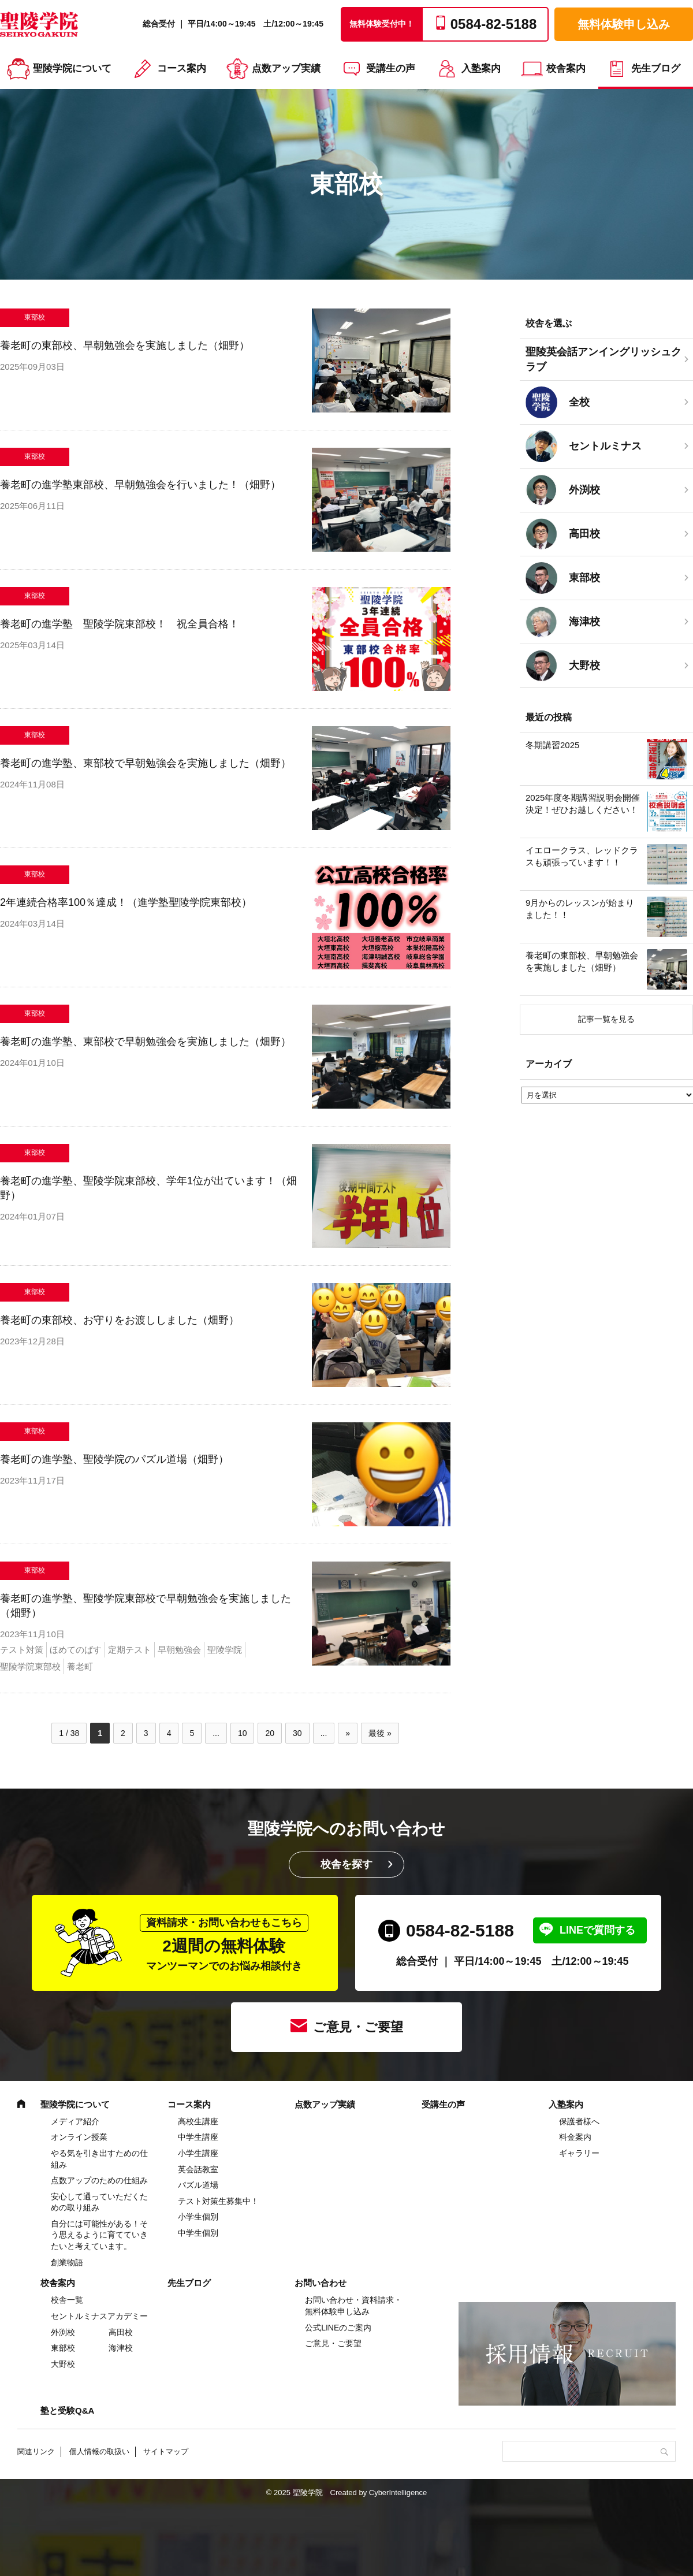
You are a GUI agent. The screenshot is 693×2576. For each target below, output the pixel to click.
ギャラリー (579, 2153)
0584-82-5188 (460, 1930)
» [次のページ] (347, 1733)
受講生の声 (390, 68)
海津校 (121, 2347)
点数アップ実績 (286, 68)
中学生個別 (198, 2232)
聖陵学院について (72, 68)
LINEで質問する (597, 1930)
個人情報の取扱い (99, 2451)
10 (242, 1733)
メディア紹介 (75, 2121)
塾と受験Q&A (67, 2410)
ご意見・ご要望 (358, 2027)
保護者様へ (579, 2121)
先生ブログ (655, 68)
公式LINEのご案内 (338, 2327)
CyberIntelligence (398, 2492)
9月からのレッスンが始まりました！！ (580, 909)
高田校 (121, 2332)
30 (297, 1733)
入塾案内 (481, 68)
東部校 (63, 2347)
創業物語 (67, 2262)
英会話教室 (198, 2169)
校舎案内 (566, 68)
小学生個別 (198, 2216)
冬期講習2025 (552, 745)
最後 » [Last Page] (380, 1733)
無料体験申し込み (624, 24)
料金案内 (575, 2137)
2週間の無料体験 (224, 1943)
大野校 (63, 2364)
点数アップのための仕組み (99, 2180)
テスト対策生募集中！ (218, 2201)
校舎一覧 (67, 2299)
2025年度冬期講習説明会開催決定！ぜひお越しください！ (583, 804)
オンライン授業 (79, 2137)
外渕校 (63, 2332)
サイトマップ (165, 2451)
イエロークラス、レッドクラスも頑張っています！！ (582, 856)
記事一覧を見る (606, 1019)
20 (269, 1733)
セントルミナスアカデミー (99, 2316)
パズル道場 (198, 2185)
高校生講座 (198, 2121)
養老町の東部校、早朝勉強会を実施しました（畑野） (582, 961)
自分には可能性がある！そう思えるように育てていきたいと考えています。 (99, 2235)
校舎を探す (346, 1864)
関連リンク (36, 2451)
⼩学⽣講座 (198, 2153)
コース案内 (181, 68)
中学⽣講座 (198, 2137)
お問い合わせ (320, 2283)
